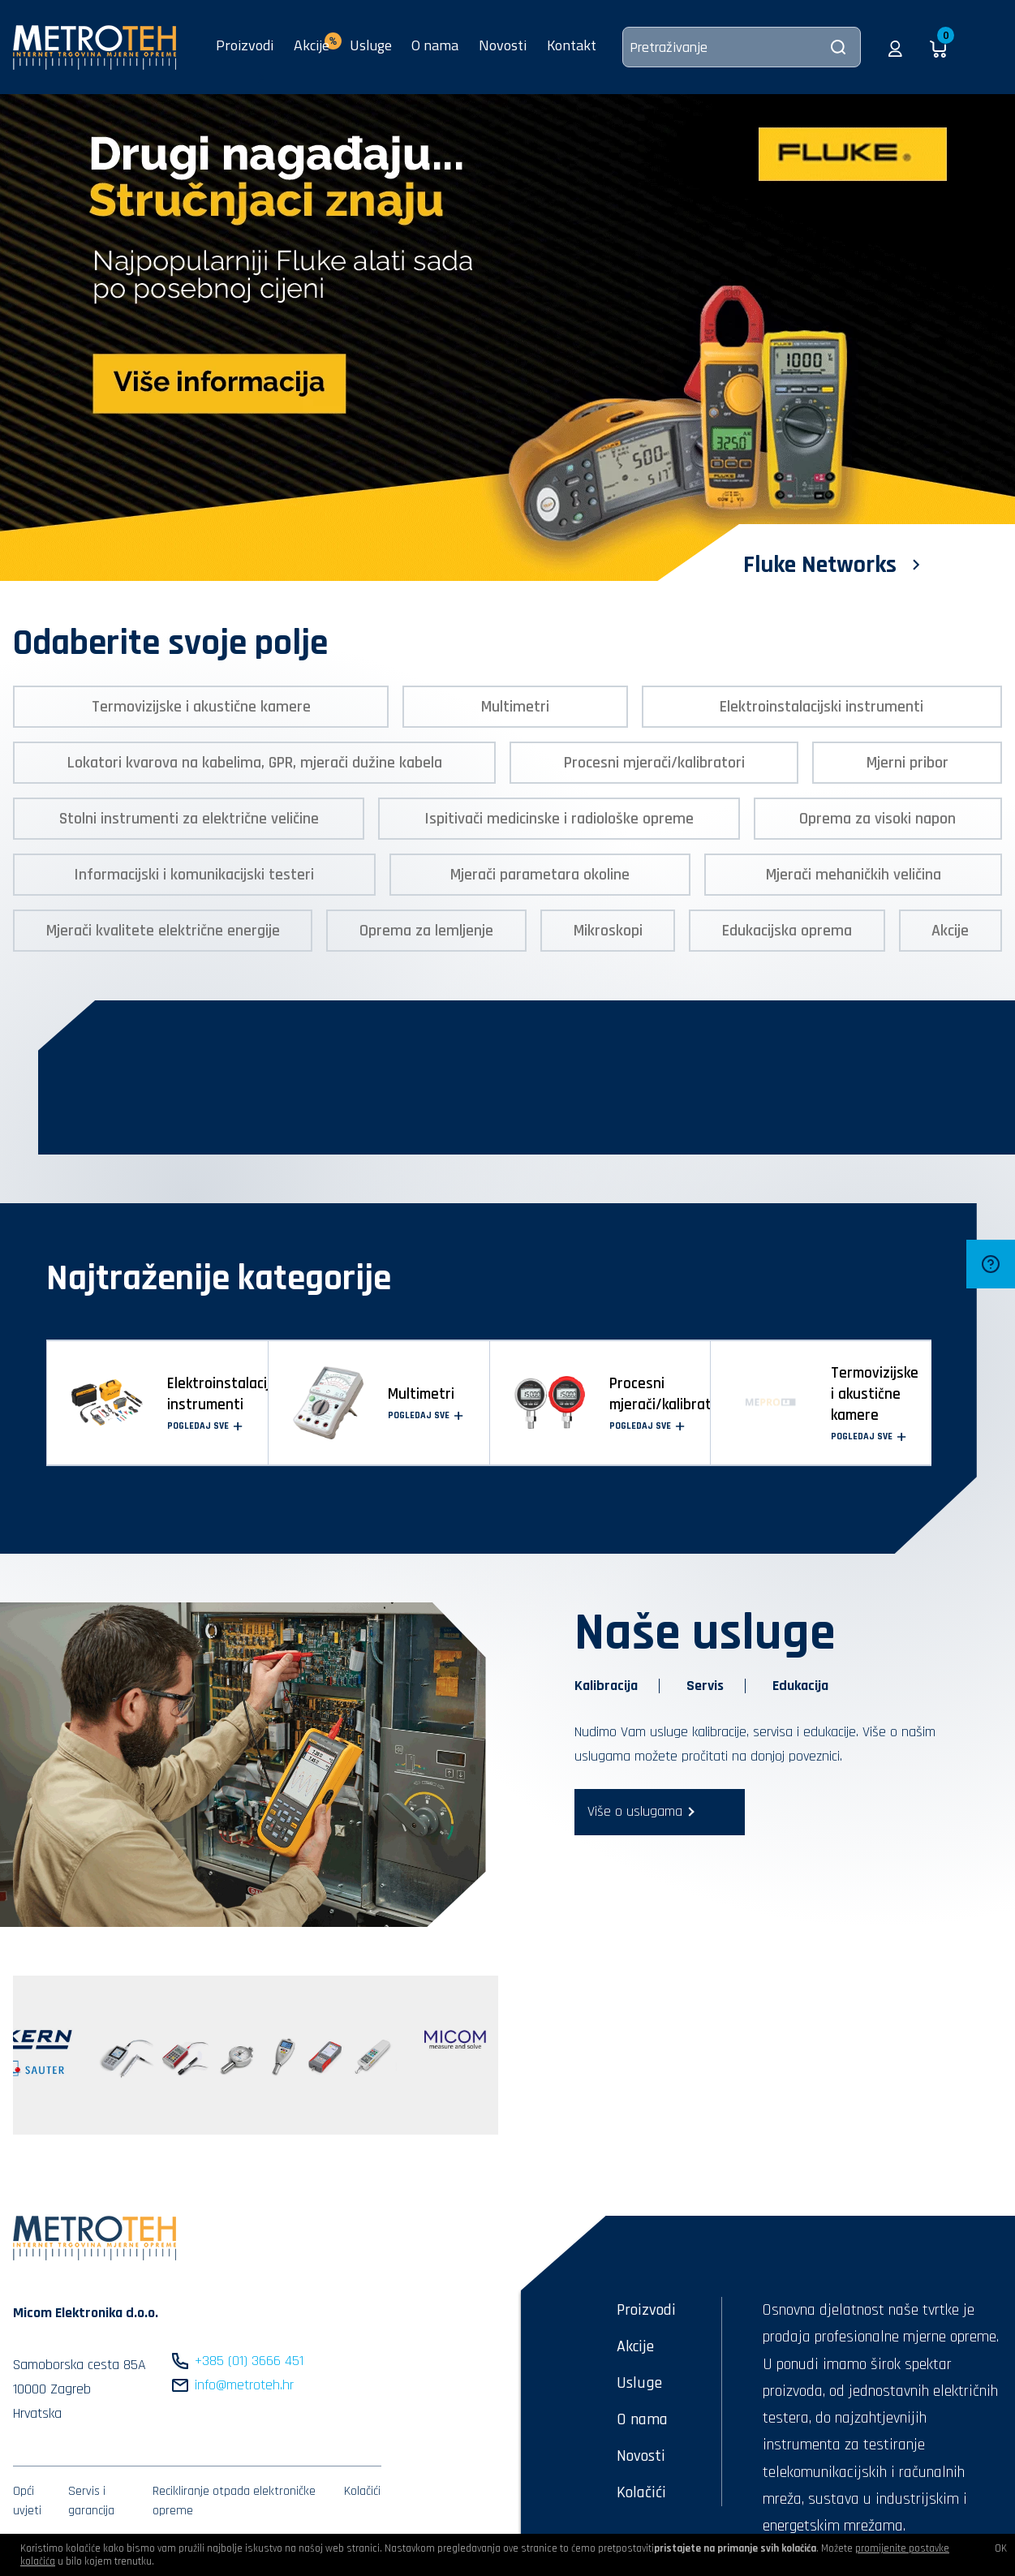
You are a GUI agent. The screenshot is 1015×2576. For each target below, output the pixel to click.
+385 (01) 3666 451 (249, 2360)
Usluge (371, 45)
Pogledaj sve (205, 1426)
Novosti (503, 45)
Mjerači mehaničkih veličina (853, 874)
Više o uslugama (634, 1811)
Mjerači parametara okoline (540, 874)
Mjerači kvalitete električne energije (163, 930)
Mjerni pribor (907, 762)
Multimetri (515, 706)
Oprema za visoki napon (877, 818)
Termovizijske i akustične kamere (201, 706)
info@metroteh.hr (244, 2385)
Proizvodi (244, 45)
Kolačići (362, 2491)
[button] (895, 47)
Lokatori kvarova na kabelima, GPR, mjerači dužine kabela (254, 762)
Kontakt (571, 45)
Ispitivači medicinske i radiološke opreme (559, 818)
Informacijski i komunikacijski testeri (194, 874)
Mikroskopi (608, 930)
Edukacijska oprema (787, 930)
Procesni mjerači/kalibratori (654, 762)
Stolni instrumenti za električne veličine (189, 818)
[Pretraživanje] (741, 47)
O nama (434, 45)
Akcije (950, 930)
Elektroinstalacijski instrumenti (821, 706)
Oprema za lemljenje (426, 930)
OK (1001, 2548)
